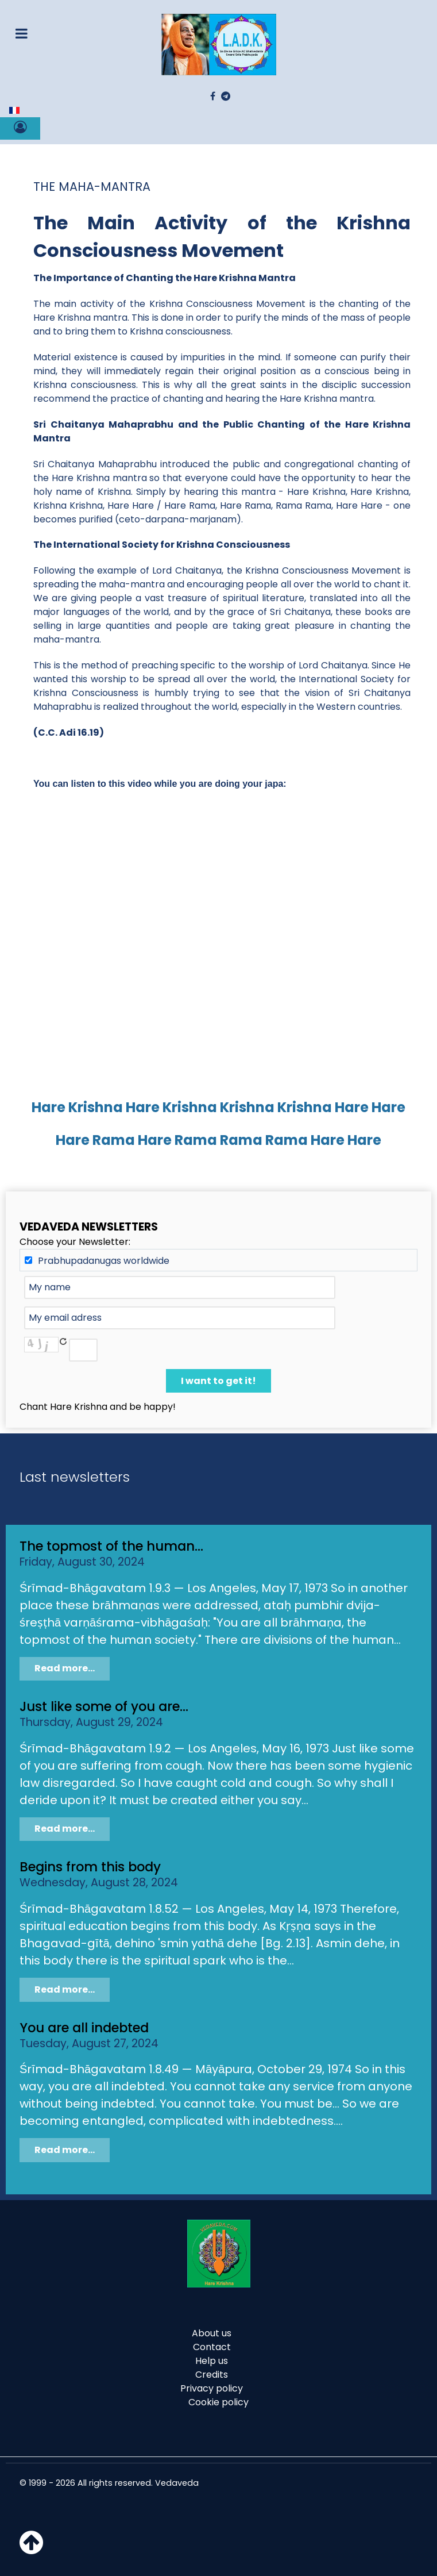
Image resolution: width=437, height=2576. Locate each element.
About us (211, 2333)
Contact (212, 2347)
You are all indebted (84, 2027)
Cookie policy (218, 2402)
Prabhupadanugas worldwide (103, 1260)
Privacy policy (211, 2388)
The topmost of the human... (111, 1546)
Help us (211, 2360)
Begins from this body (90, 1867)
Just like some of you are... (104, 1706)
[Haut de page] (31, 2549)
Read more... (64, 1668)
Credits (211, 2374)
